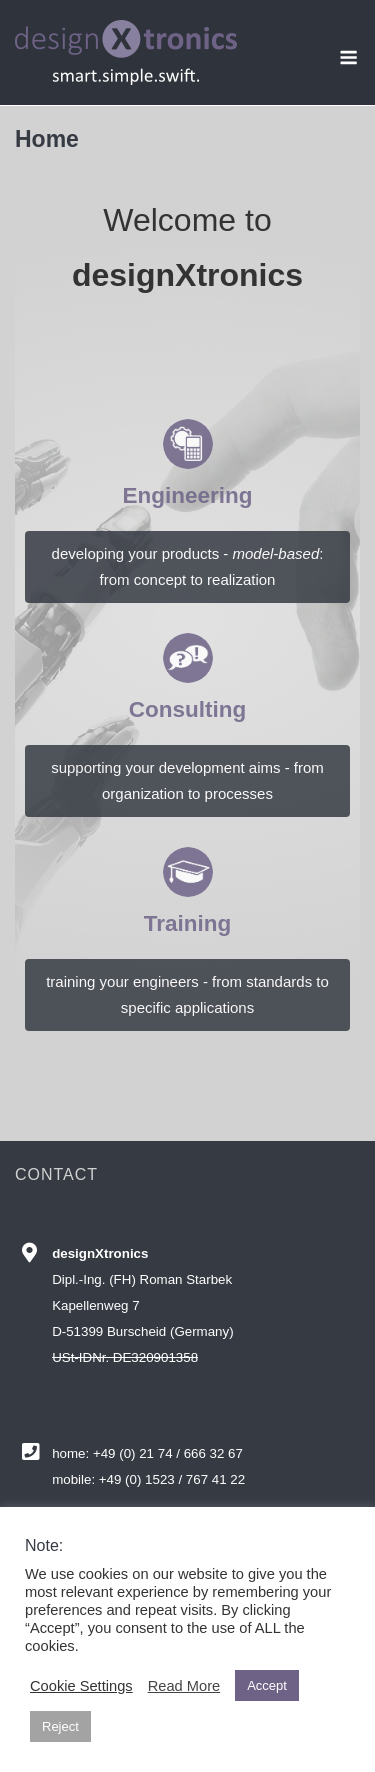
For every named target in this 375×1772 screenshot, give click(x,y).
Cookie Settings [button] (81, 1686)
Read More (184, 1686)
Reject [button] (60, 1726)
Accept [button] (267, 1685)
